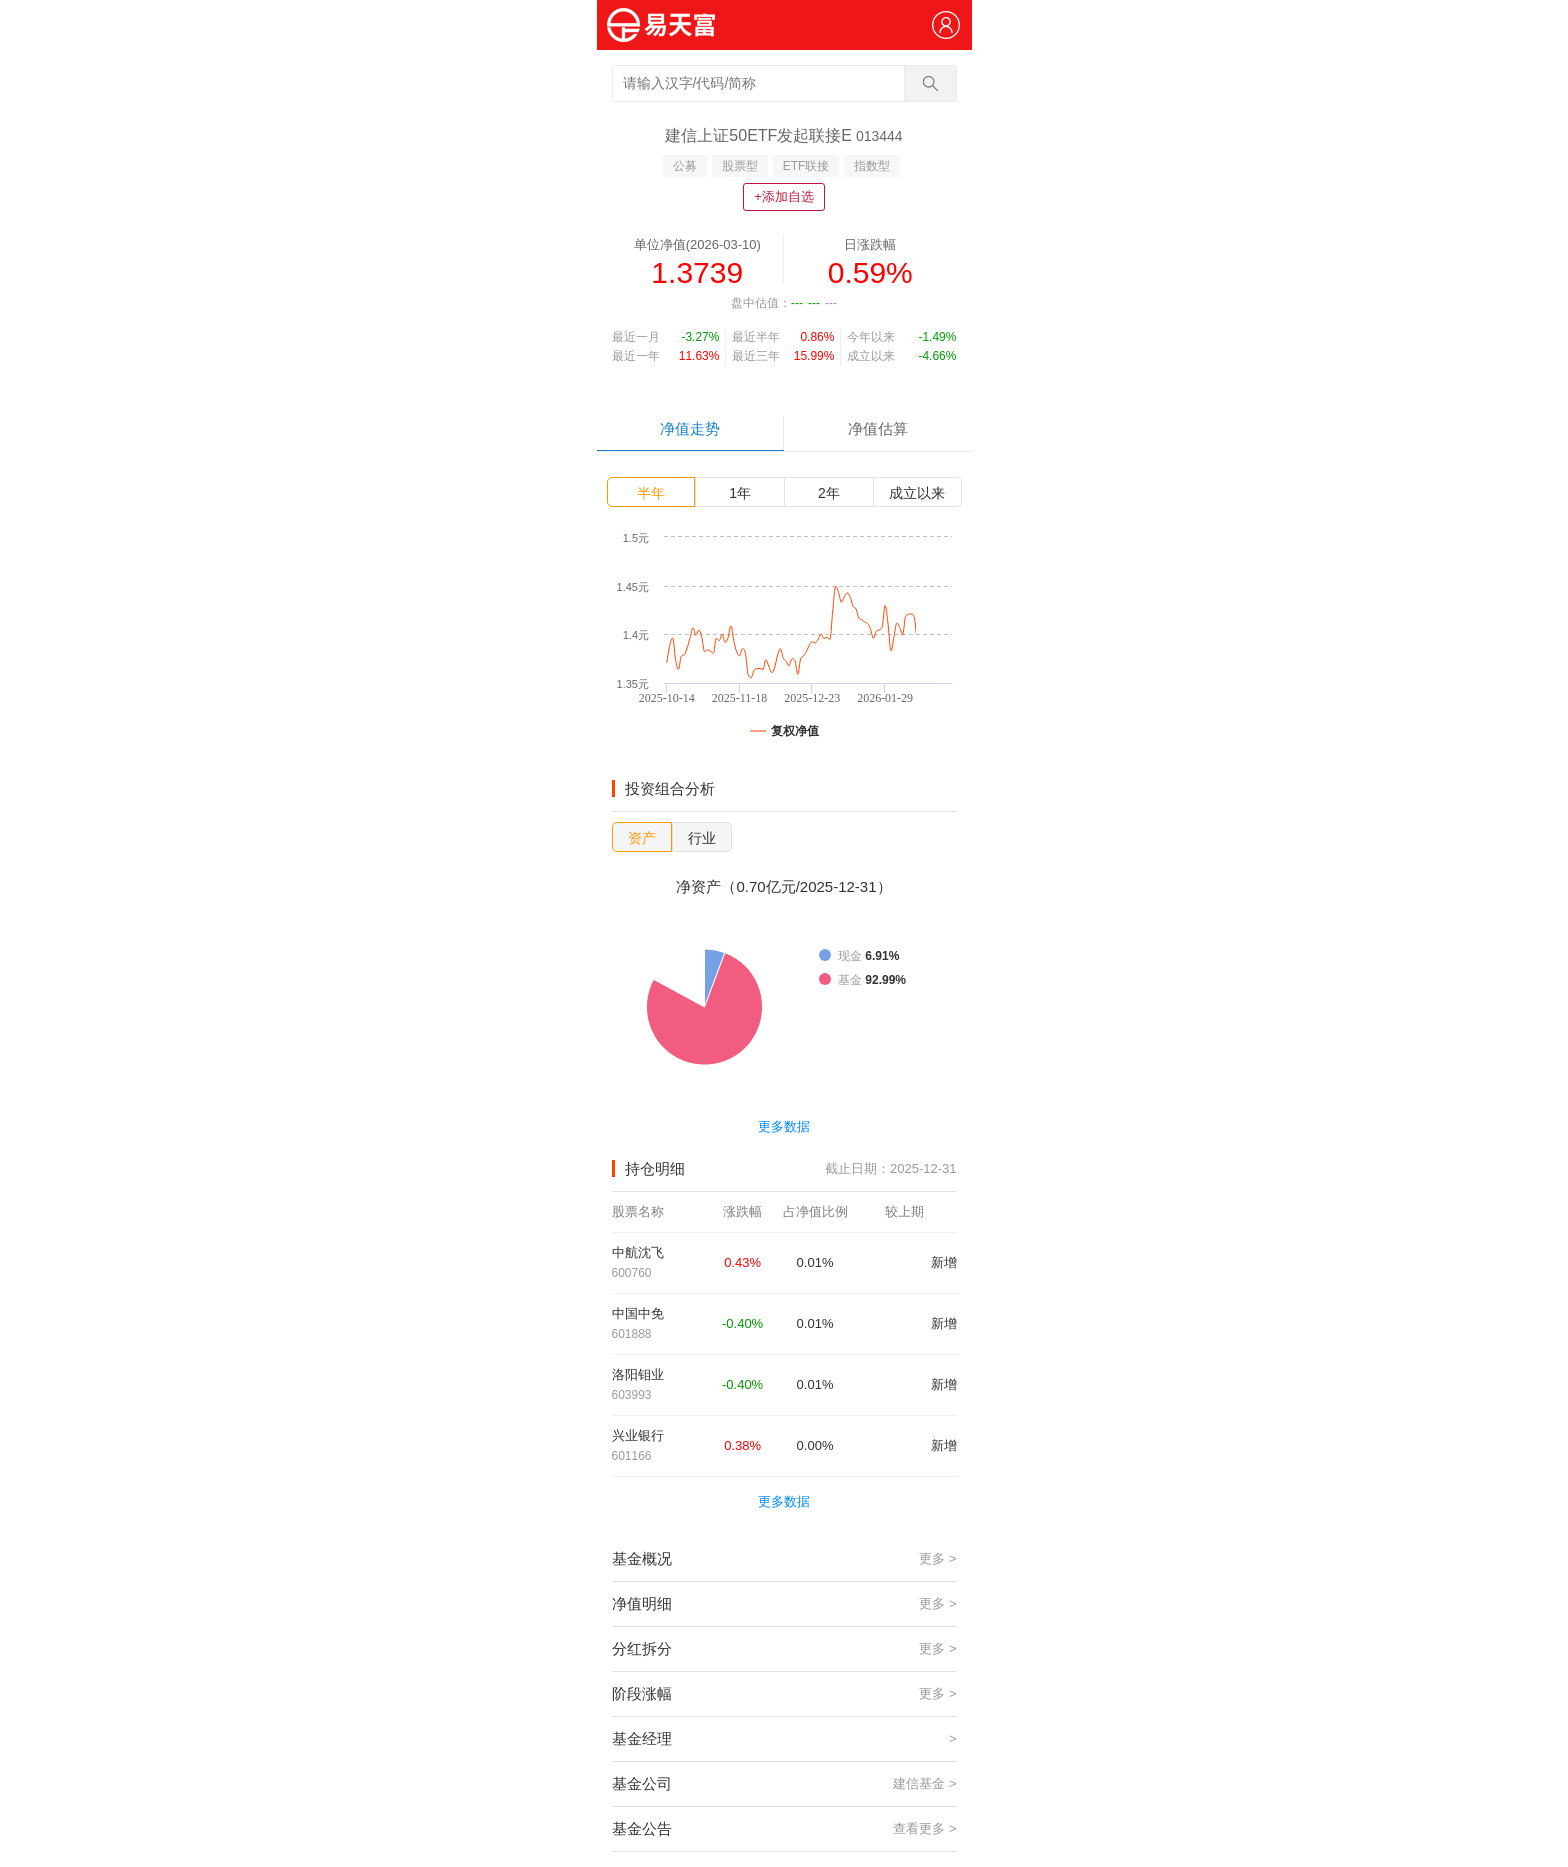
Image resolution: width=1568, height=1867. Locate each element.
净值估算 (878, 428)
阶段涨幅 (784, 1694)
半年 (651, 493)
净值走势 (690, 428)
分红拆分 (784, 1649)
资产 (642, 838)
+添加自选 (784, 196)
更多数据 (784, 1126)
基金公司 (784, 1784)
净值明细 (784, 1604)
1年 (740, 493)
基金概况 (784, 1559)
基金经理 (784, 1739)
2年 (829, 493)
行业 (702, 838)
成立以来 (917, 493)
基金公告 (784, 1829)
